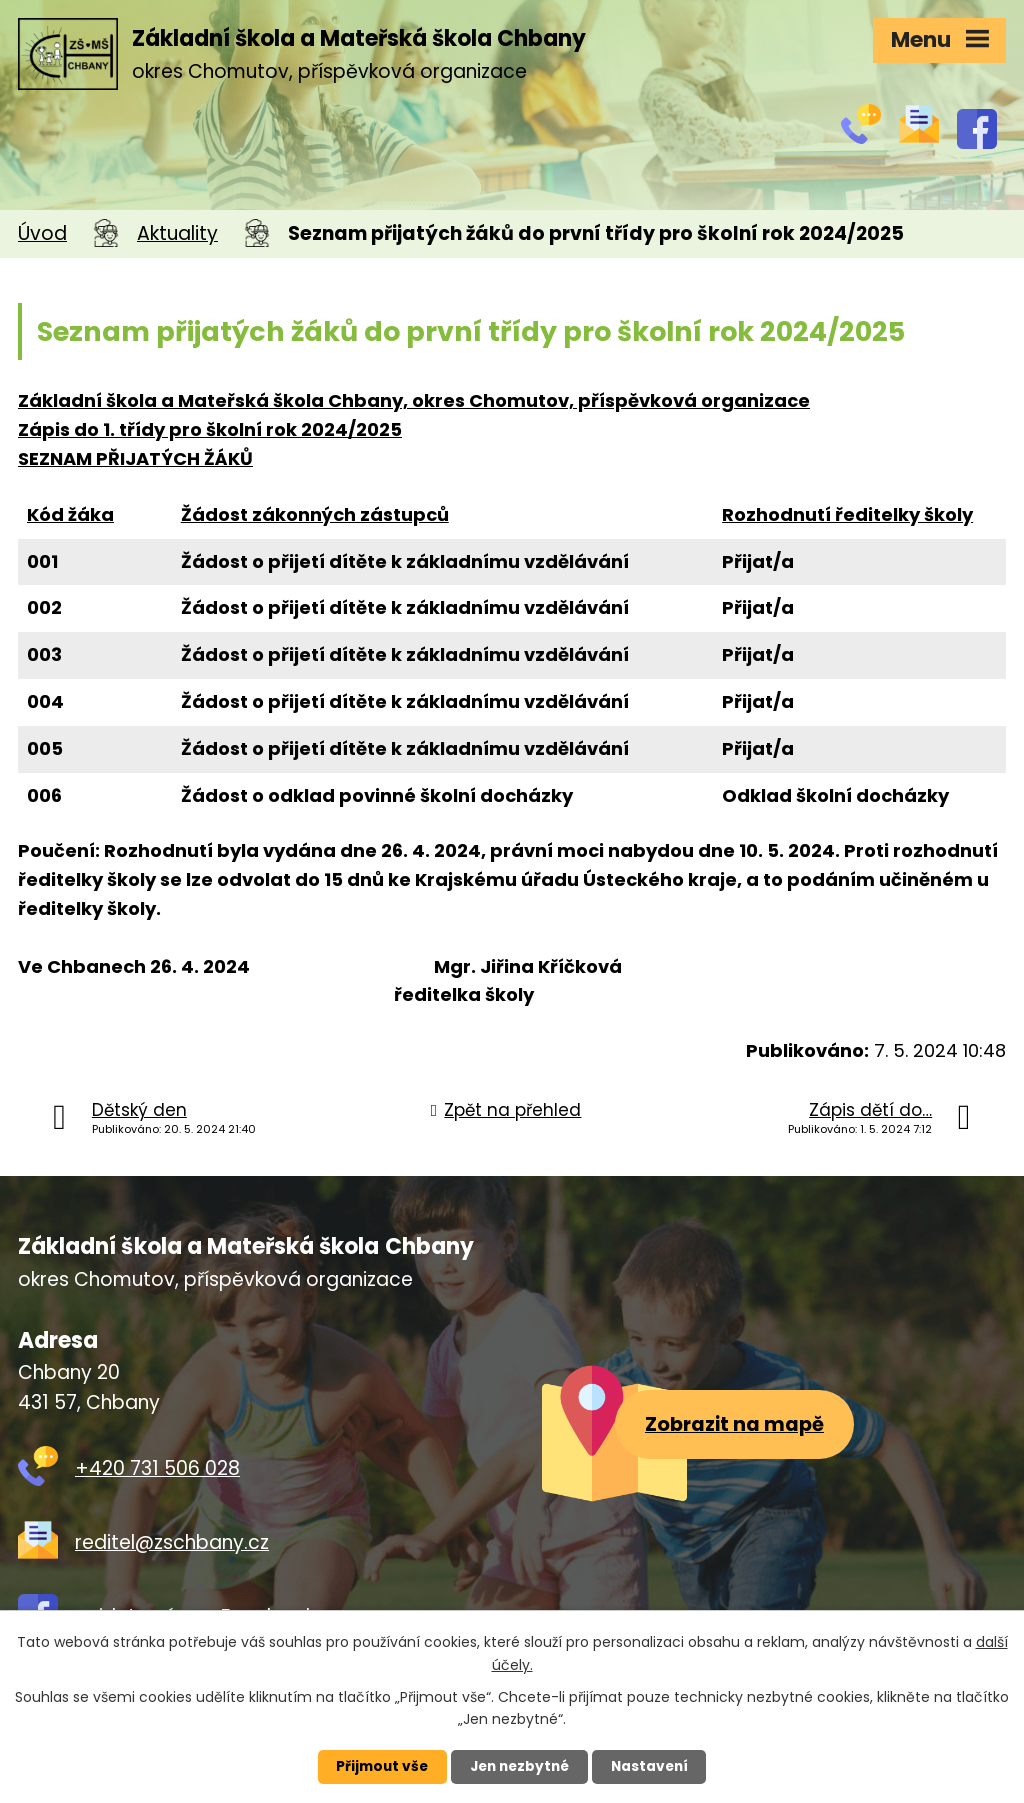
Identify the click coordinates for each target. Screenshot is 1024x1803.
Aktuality (177, 233)
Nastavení (658, 1766)
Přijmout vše (373, 1766)
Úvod (42, 233)
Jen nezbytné (519, 1766)
